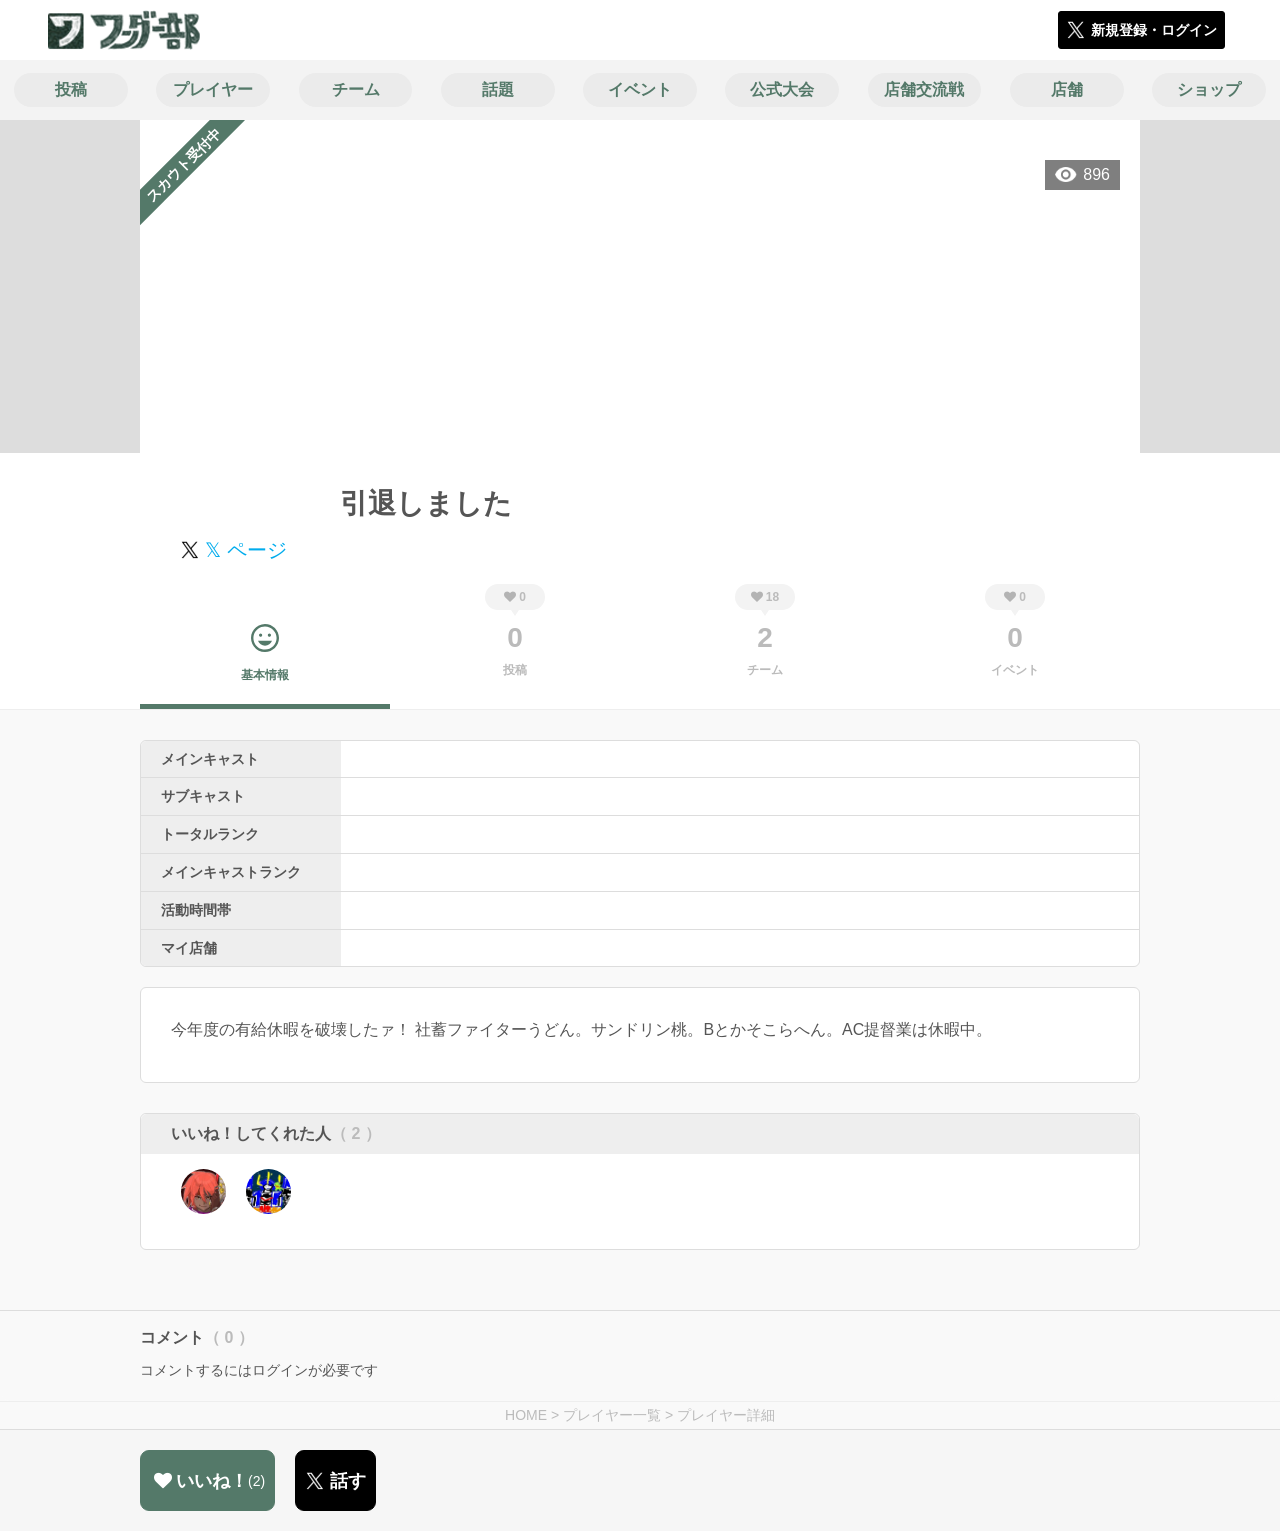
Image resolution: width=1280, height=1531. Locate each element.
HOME (526, 1415)
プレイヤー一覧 (612, 1415)
